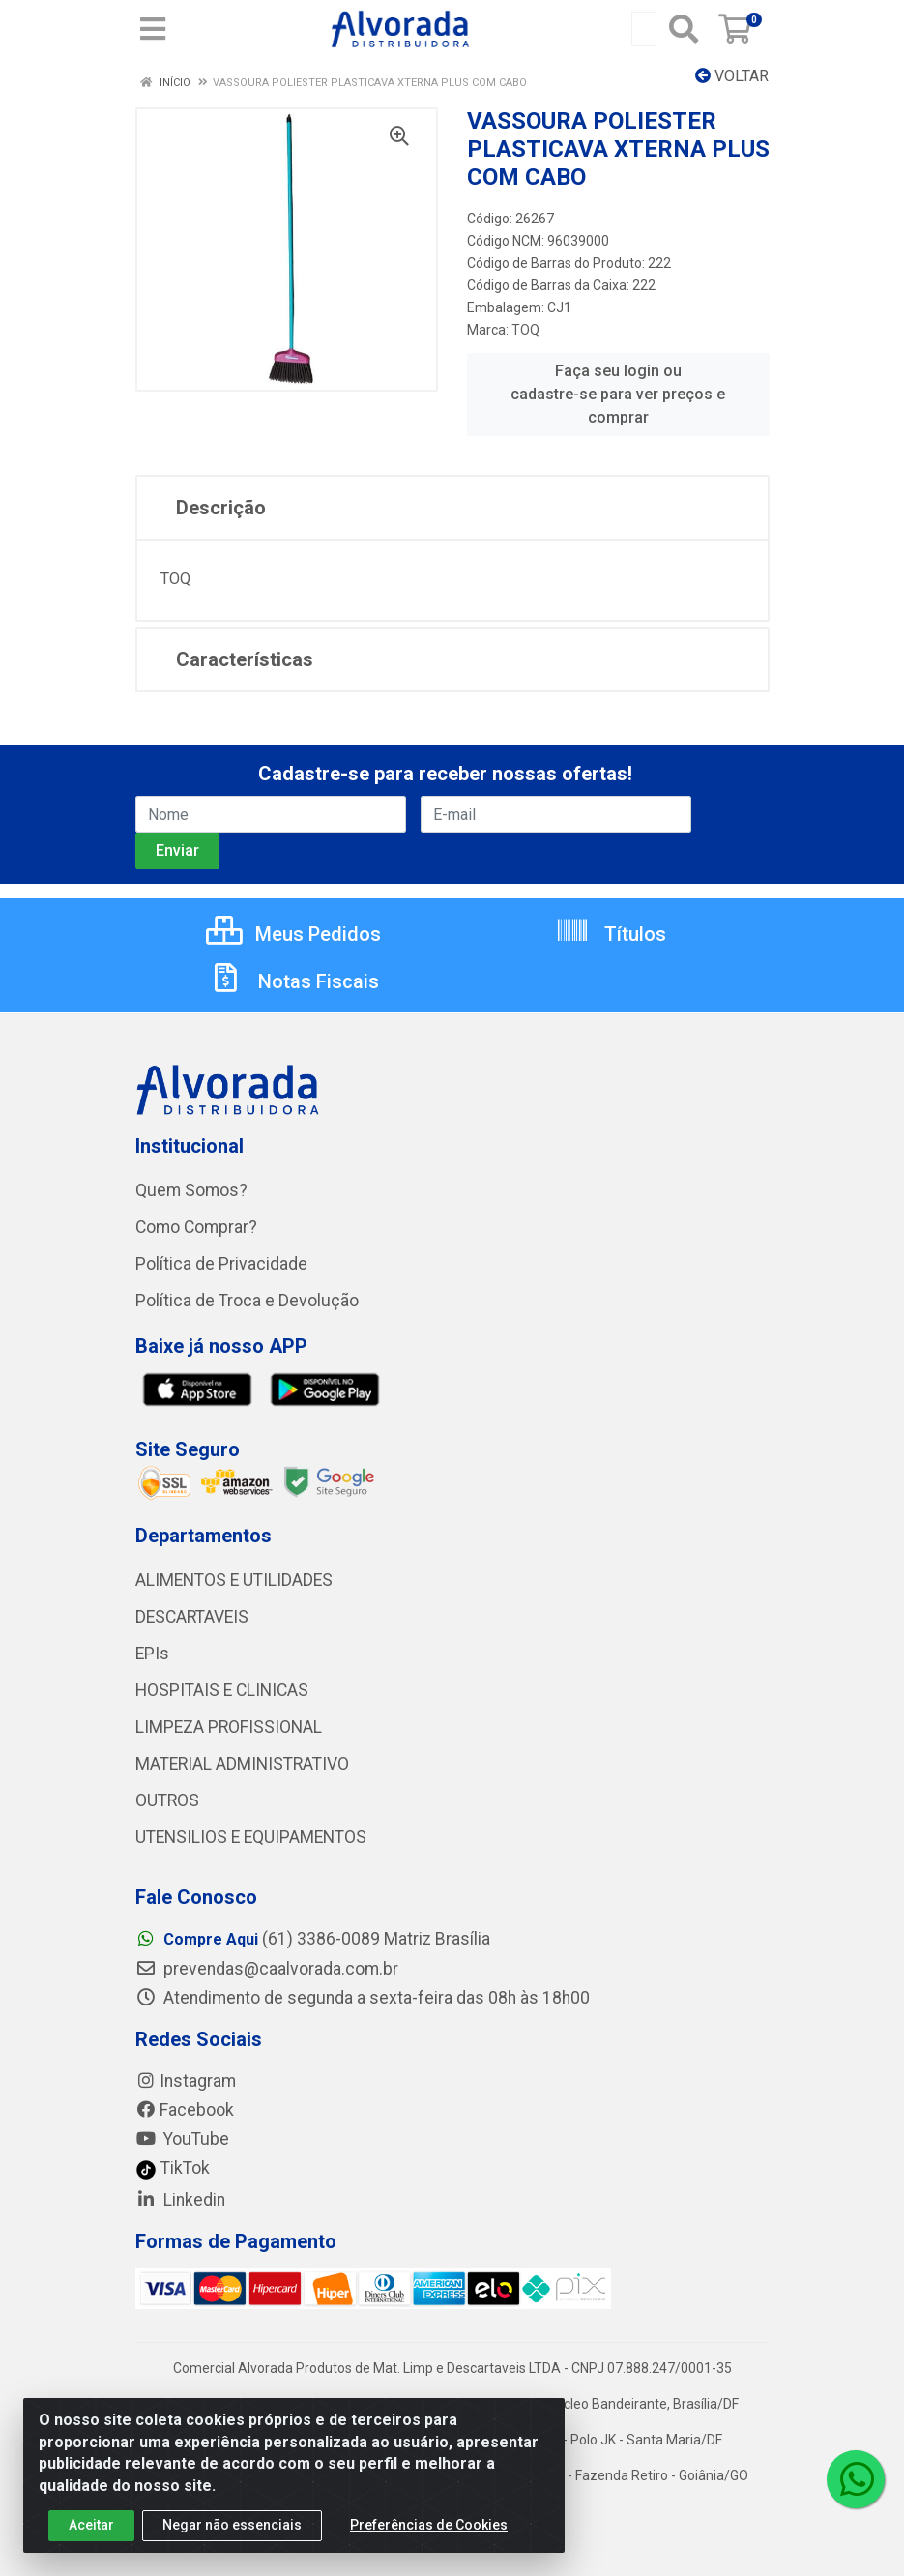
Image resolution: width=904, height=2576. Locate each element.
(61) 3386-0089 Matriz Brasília (312, 1938)
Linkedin (180, 2200)
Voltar (732, 76)
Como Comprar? (196, 1227)
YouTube (182, 2139)
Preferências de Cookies (429, 2529)
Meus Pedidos (293, 934)
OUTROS (167, 1800)
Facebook (184, 2110)
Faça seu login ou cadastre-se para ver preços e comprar (617, 394)
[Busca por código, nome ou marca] (643, 29)
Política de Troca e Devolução (247, 1300)
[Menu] (152, 29)
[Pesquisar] (683, 29)
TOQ (525, 329)
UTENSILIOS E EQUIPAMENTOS (250, 1837)
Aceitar (91, 2529)
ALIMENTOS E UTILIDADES (234, 1580)
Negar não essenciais (232, 2529)
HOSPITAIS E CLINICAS (221, 1690)
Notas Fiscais (294, 981)
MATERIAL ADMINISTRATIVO (242, 1763)
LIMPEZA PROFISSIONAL (228, 1727)
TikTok (172, 2168)
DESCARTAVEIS (191, 1616)
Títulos (610, 934)
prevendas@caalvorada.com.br (266, 1968)
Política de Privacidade (221, 1263)
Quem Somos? (191, 1190)
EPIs (152, 1653)
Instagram (185, 2081)
